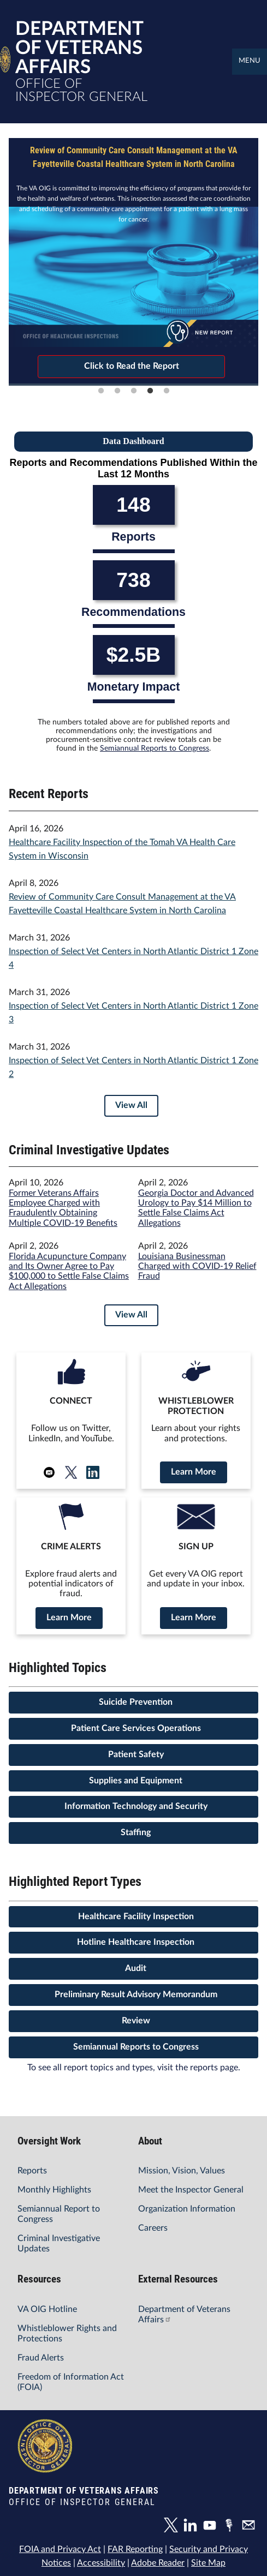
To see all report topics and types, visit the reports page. (133, 2066)
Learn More (193, 1471)
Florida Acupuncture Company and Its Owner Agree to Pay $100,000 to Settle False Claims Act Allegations (67, 1271)
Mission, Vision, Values (180, 2170)
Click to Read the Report (131, 366)
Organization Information (186, 2208)
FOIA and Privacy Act (61, 2546)
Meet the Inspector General (190, 2189)
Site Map (207, 2560)
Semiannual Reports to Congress (154, 748)
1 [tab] (101, 391)
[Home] (5, 66)
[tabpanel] (133, 261)
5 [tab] (166, 391)
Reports (32, 2170)
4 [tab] (150, 391)
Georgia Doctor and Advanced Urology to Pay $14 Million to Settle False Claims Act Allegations (195, 1208)
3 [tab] (133, 391)
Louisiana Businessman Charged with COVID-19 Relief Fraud (197, 1266)
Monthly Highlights (53, 2189)
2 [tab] (117, 391)
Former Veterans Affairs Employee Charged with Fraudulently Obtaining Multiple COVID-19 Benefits (63, 1208)
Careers (152, 2227)
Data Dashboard (133, 441)
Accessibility (101, 2560)
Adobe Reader (157, 2560)
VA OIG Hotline (46, 2308)
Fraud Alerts (40, 2357)
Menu (249, 61)
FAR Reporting (135, 2546)
